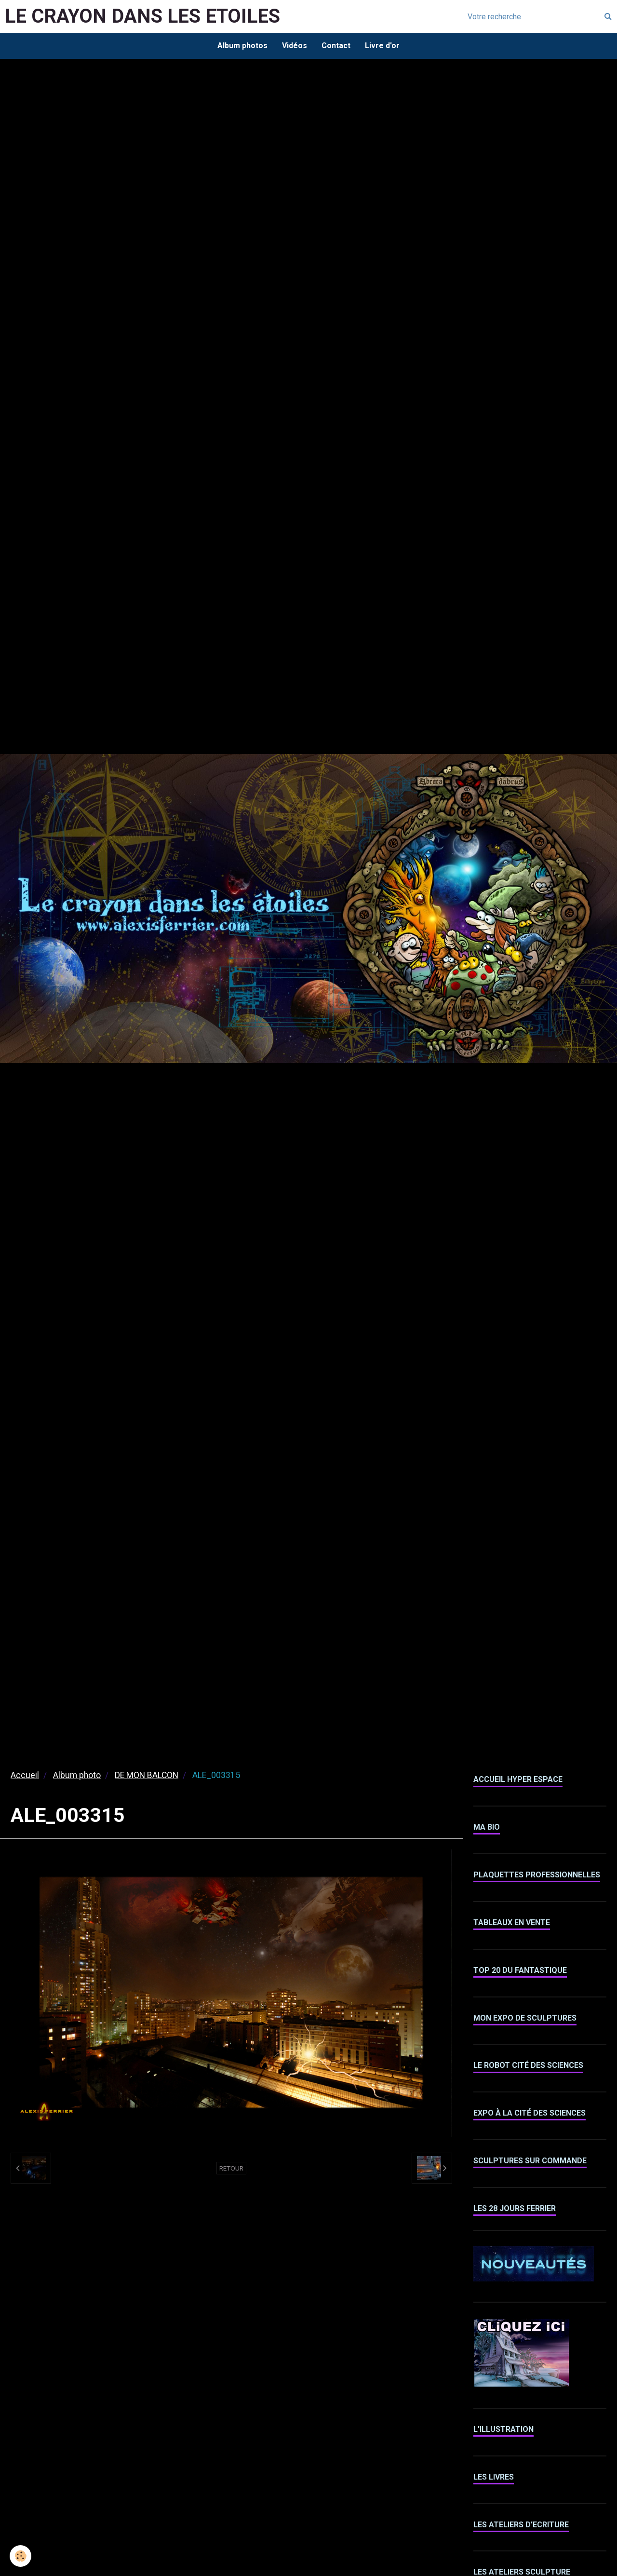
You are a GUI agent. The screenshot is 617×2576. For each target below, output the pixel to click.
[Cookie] (20, 2556)
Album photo (77, 1775)
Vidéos (294, 45)
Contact (336, 45)
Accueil (25, 1775)
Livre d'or (382, 45)
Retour (231, 2168)
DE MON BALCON (146, 1775)
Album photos (242, 45)
